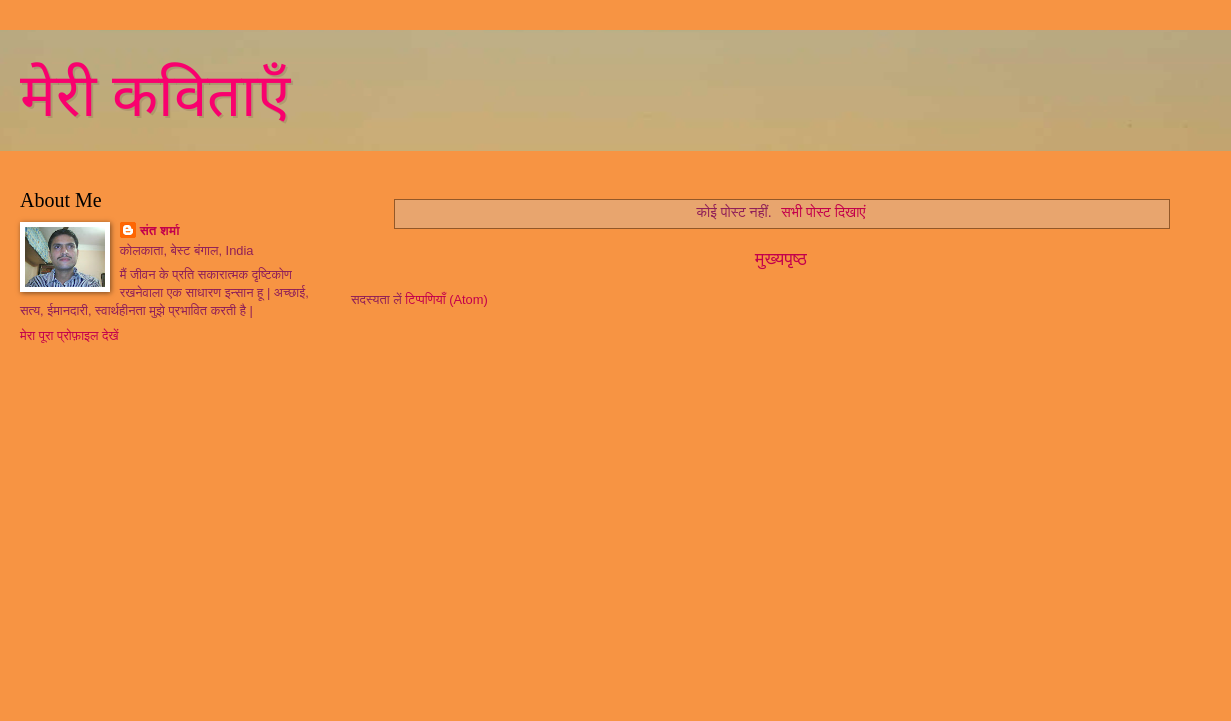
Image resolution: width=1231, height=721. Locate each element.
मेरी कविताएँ (155, 96)
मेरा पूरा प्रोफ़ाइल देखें (69, 335)
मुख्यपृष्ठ (781, 259)
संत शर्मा (160, 230)
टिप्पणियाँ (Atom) (446, 299)
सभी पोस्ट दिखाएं (823, 212)
